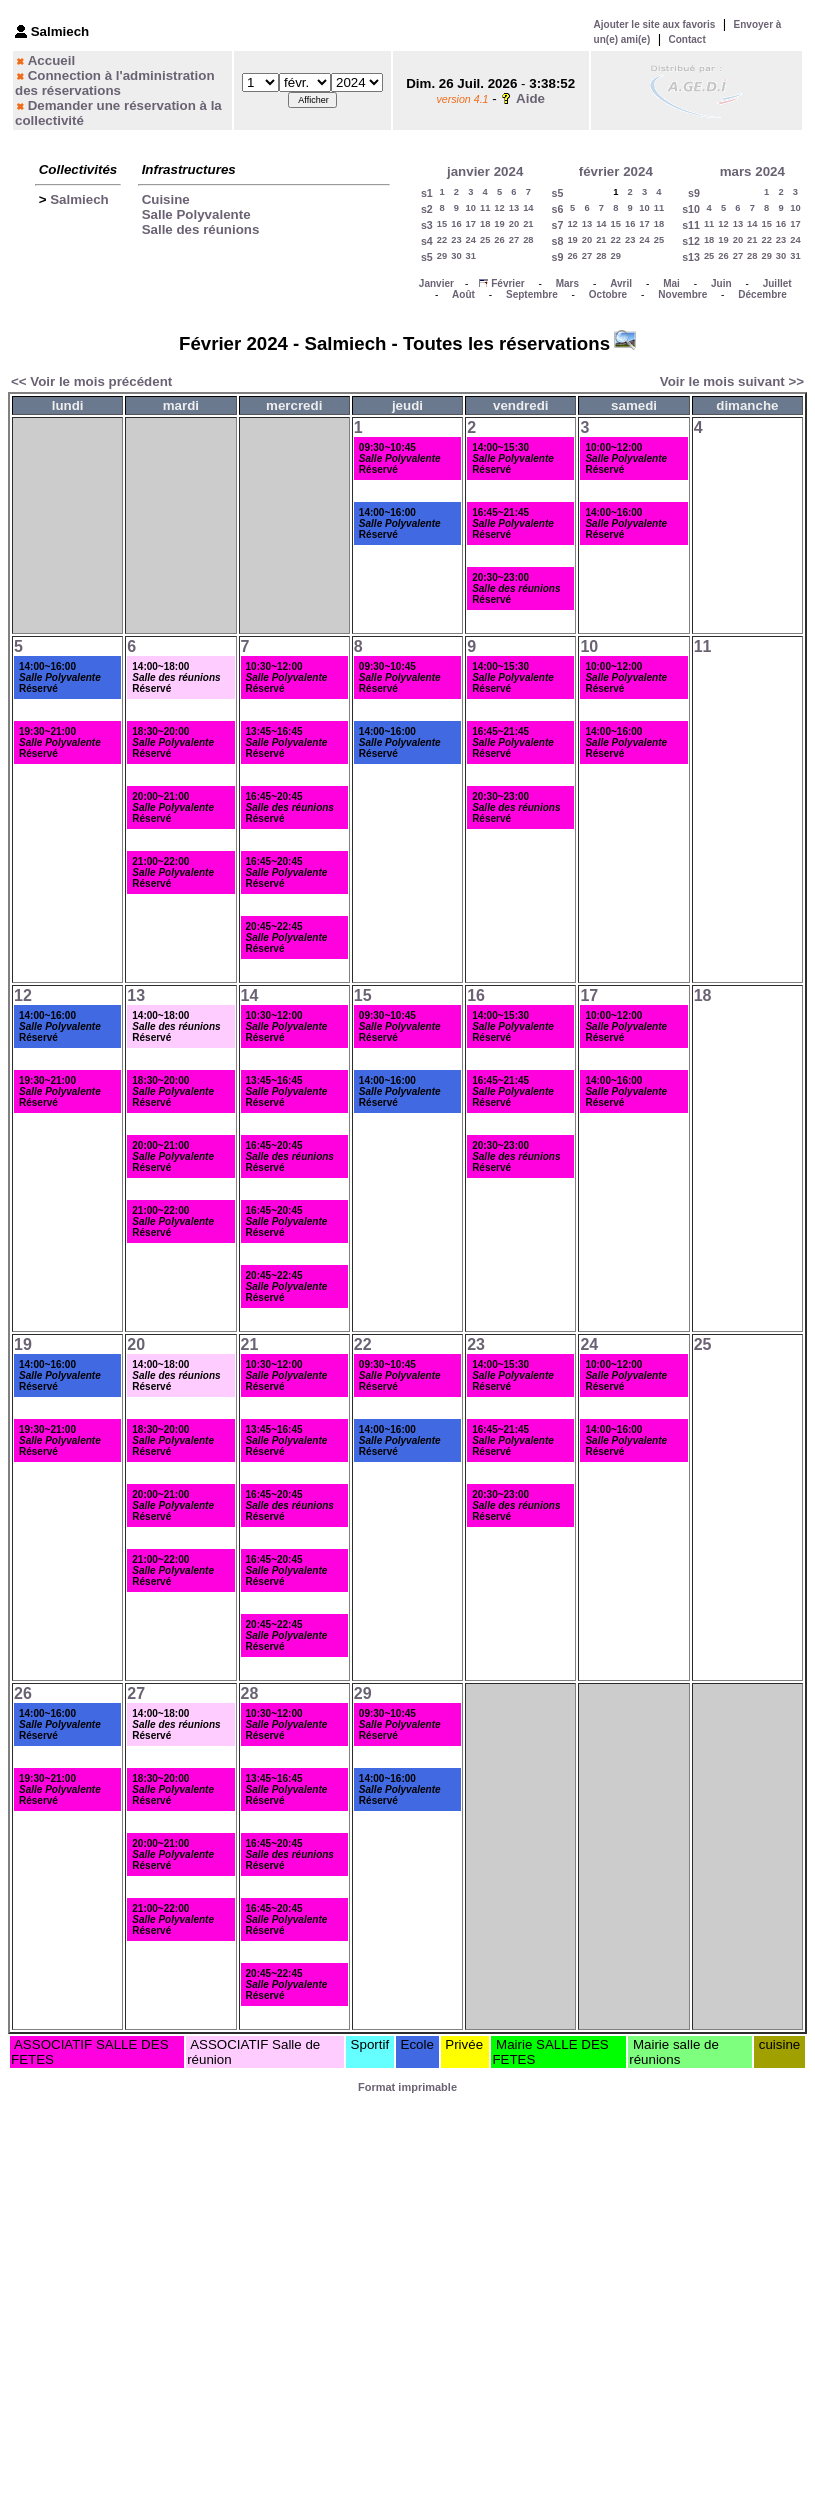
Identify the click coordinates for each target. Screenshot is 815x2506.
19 (499, 224)
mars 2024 (752, 171)
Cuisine (166, 199)
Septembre (532, 294)
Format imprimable (407, 2087)
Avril (621, 283)
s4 (427, 241)
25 (485, 240)
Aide (530, 98)
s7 (558, 225)
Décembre (762, 294)
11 (485, 208)
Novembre (682, 294)
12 (499, 208)
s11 (691, 225)
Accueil (51, 60)
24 (471, 240)
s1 (427, 193)
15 (442, 224)
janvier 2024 (485, 171)
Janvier (436, 283)
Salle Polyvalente (196, 214)
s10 (691, 209)
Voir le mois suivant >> (732, 381)
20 (514, 224)
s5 (427, 257)
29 (442, 256)
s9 (558, 257)
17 (471, 224)
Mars (567, 283)
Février (507, 283)
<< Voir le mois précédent (91, 381)
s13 (691, 257)
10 (471, 208)
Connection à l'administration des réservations (115, 83)
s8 (558, 241)
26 (499, 240)
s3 (427, 225)
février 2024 (616, 171)
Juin (721, 283)
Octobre (608, 294)
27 (514, 240)
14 (528, 208)
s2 (427, 209)
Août (463, 294)
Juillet (777, 283)
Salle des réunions (201, 229)
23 (456, 240)
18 (485, 224)
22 (442, 240)
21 (528, 224)
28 (528, 240)
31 (471, 256)
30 (456, 256)
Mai (671, 283)
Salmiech (79, 199)
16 (456, 224)
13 (514, 208)
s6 (558, 209)
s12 (691, 241)
